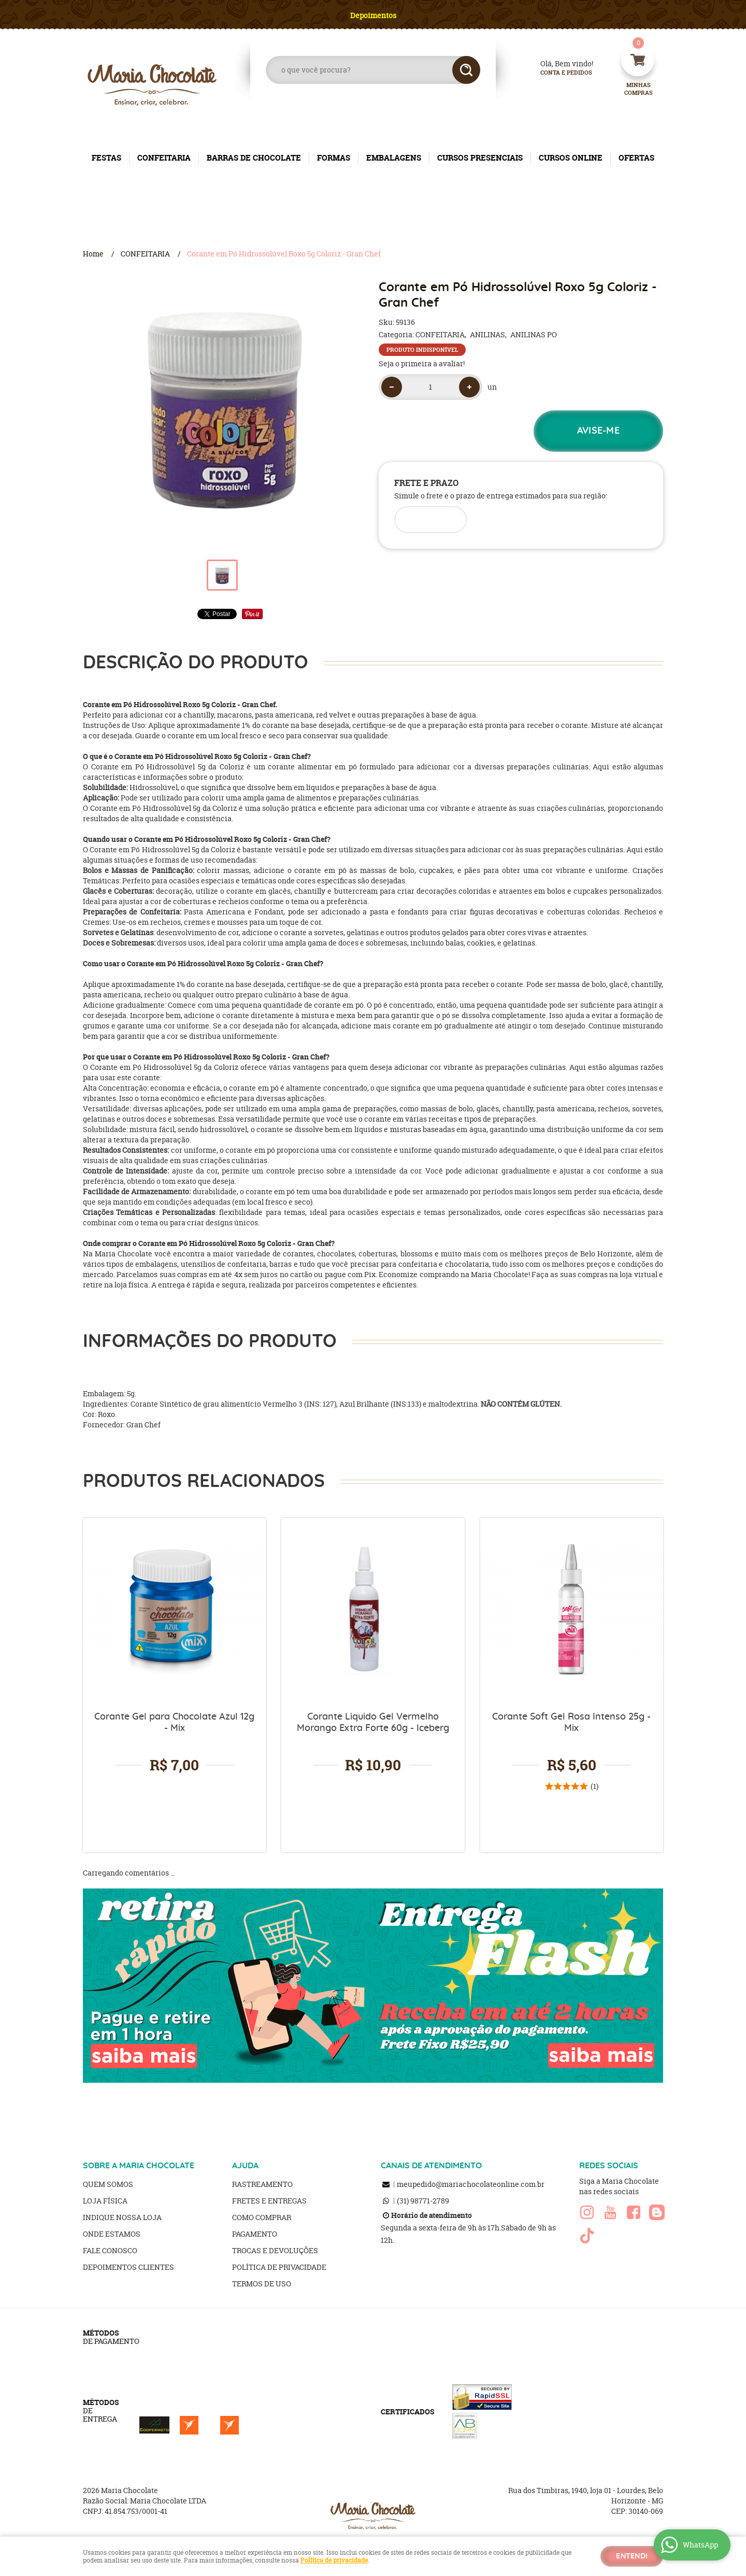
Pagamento (254, 2234)
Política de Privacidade (279, 2267)
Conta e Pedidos (557, 73)
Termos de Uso (261, 2283)
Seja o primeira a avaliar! (422, 363)
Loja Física (105, 2201)
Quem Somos (108, 2184)
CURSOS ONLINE (570, 157)
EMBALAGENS (393, 157)
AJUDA (245, 2166)
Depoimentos (373, 15)
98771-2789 (423, 2201)
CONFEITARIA (164, 157)
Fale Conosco (110, 2250)
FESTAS (106, 157)
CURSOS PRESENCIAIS (480, 157)
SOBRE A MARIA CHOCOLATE (138, 2166)
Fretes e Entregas (269, 2201)
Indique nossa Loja (122, 2217)
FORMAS (333, 157)
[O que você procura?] (466, 70)
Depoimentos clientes (128, 2267)
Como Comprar (261, 2217)
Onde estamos (111, 2234)
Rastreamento (262, 2184)
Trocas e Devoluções (275, 2250)
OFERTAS (636, 157)
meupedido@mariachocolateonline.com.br (470, 2184)
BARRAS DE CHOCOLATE (254, 157)
